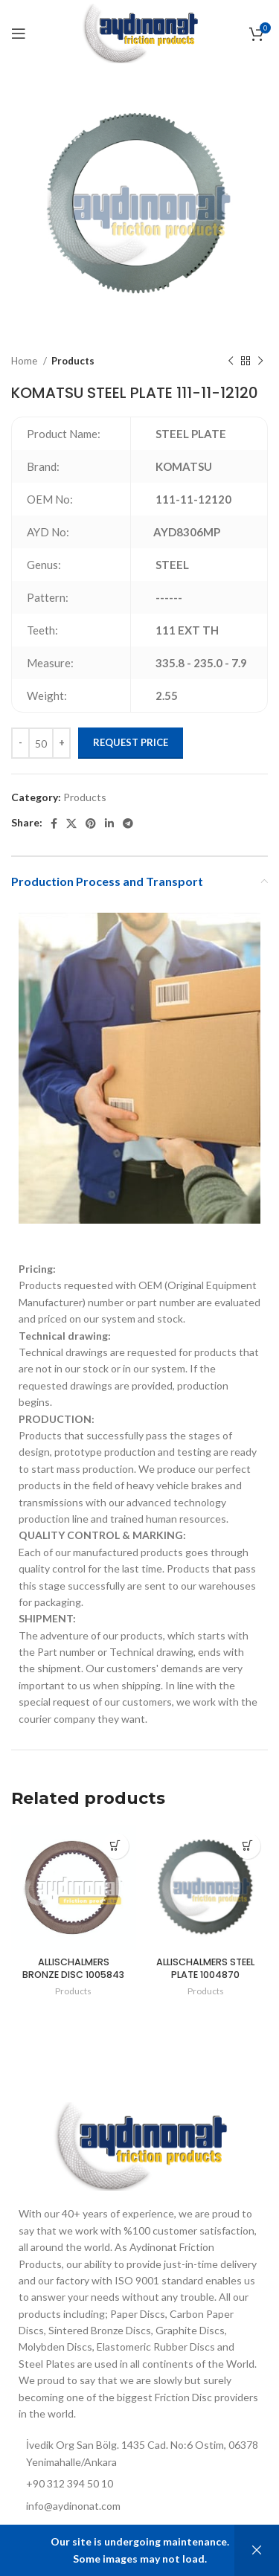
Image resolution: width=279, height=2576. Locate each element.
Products (72, 361)
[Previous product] (230, 361)
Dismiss (256, 2550)
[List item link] (139, 2506)
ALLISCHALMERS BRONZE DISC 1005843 (73, 1969)
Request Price (130, 742)
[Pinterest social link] (90, 823)
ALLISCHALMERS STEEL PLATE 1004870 (205, 1969)
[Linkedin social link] (109, 823)
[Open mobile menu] (18, 33)
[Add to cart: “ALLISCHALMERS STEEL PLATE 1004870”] (247, 1846)
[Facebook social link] (54, 823)
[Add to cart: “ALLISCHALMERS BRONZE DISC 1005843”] (116, 1846)
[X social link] (71, 823)
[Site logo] (139, 32)
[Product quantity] (41, 743)
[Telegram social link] (128, 823)
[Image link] (139, 2145)
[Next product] (260, 361)
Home (25, 361)
